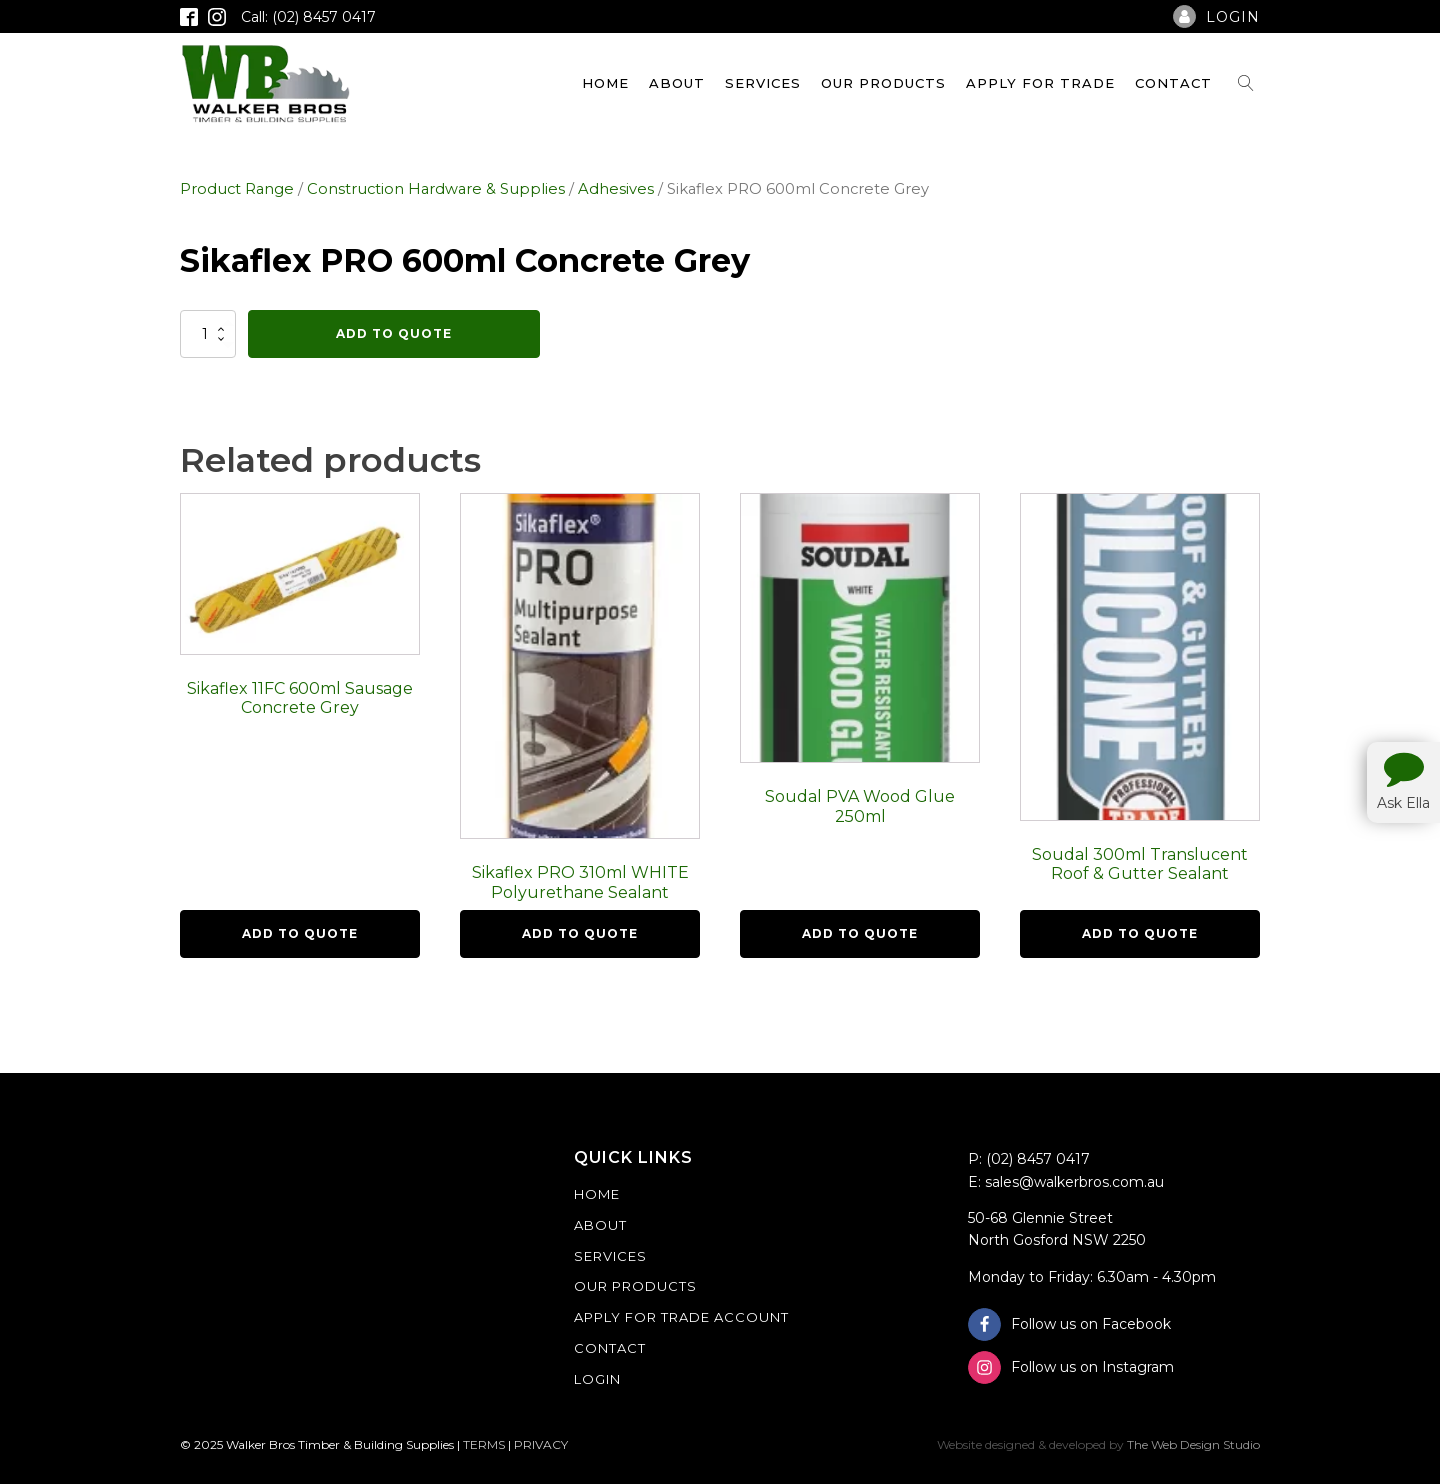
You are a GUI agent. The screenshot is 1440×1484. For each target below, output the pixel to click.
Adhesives (616, 189)
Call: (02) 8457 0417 (308, 17)
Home (605, 83)
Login (597, 1379)
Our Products (883, 83)
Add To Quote (394, 333)
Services (763, 83)
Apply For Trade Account (681, 1317)
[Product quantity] (208, 334)
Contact (1173, 83)
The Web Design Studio (1193, 1444)
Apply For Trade (1040, 83)
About (677, 83)
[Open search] (1246, 83)
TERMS (484, 1444)
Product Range (237, 189)
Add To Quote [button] (300, 933)
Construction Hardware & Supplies (436, 189)
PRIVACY (541, 1444)
